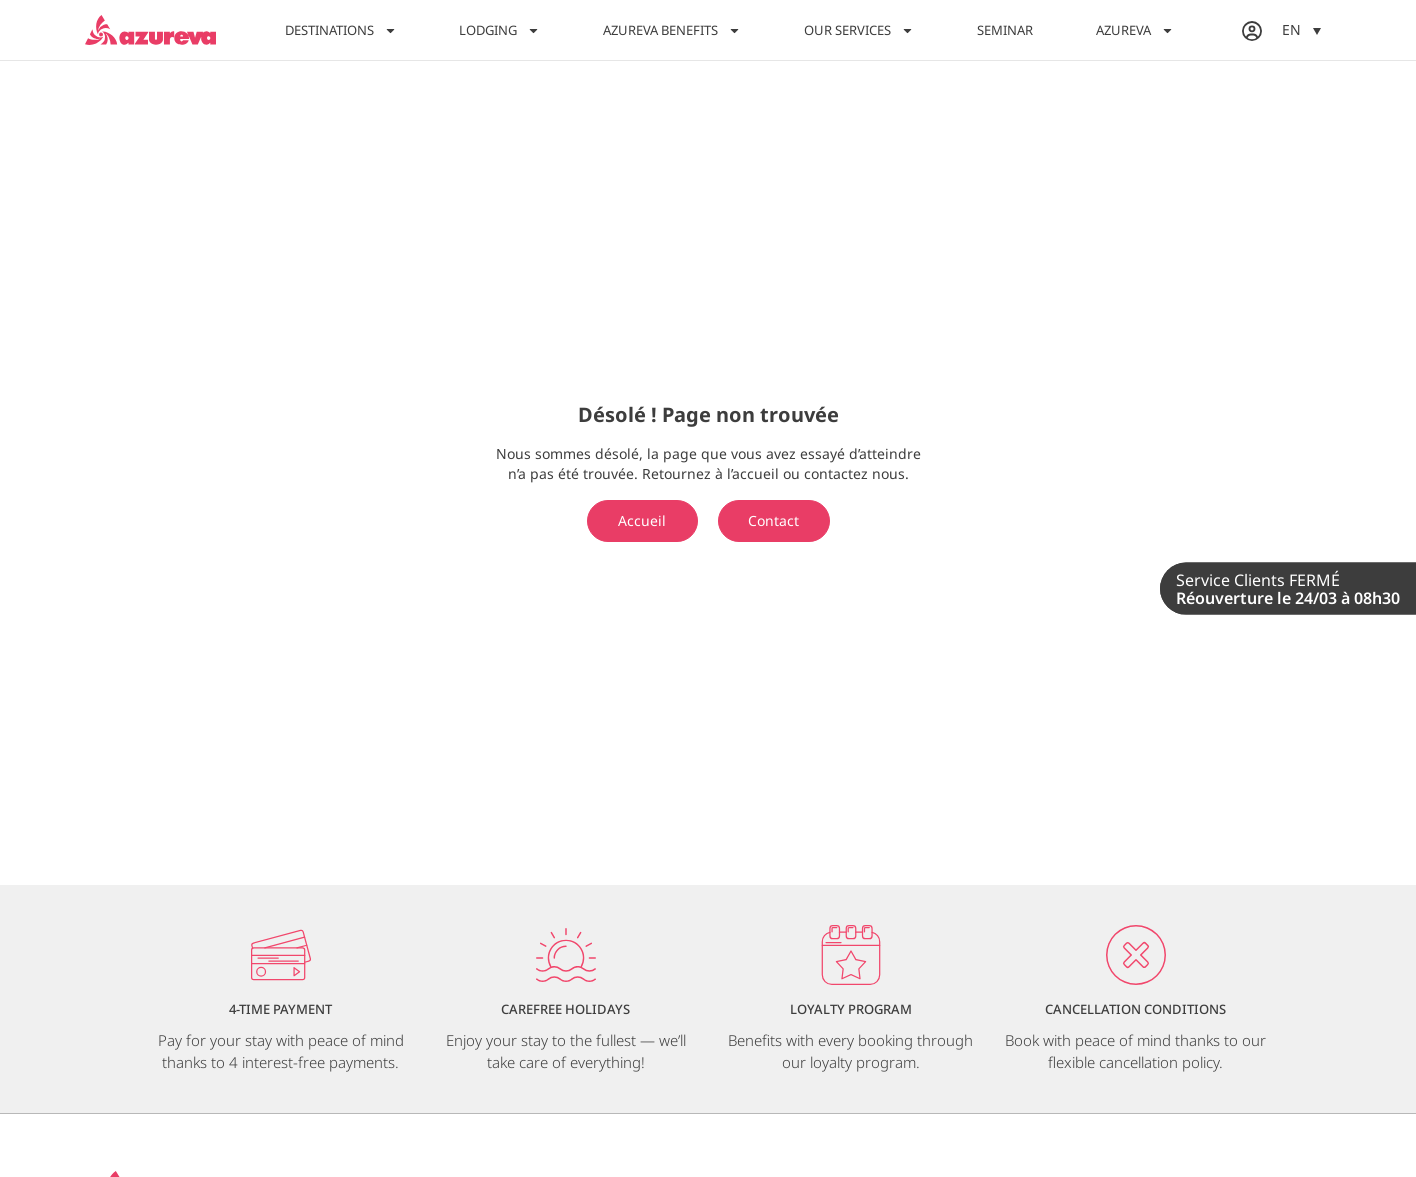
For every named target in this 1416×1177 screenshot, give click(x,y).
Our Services (859, 30)
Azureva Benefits (672, 30)
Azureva (1135, 30)
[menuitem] (1301, 29)
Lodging (499, 30)
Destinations (341, 30)
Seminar (1005, 30)
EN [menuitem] (1291, 30)
